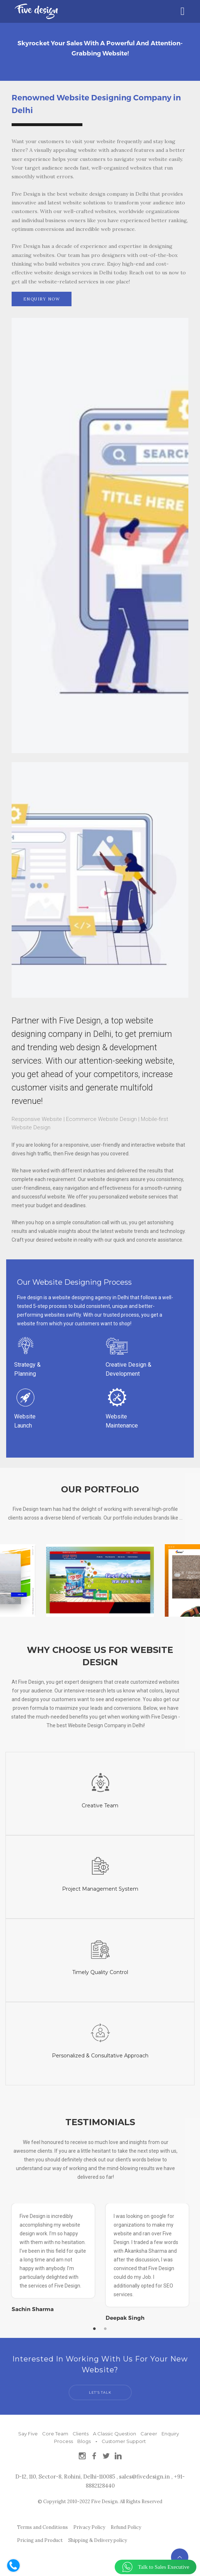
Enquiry (170, 2430)
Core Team (55, 2430)
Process (63, 2437)
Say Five (28, 2430)
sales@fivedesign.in (145, 2472)
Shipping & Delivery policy (97, 2537)
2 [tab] (106, 2325)
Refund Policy (126, 2524)
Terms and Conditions (42, 2524)
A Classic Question (114, 2430)
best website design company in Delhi (103, 194)
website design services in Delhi (73, 272)
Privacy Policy (89, 2524)
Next (174, 2263)
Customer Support (124, 2437)
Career (148, 2430)
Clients (81, 2430)
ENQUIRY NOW (41, 299)
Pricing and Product (40, 2537)
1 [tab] (94, 2325)
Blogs (84, 2437)
